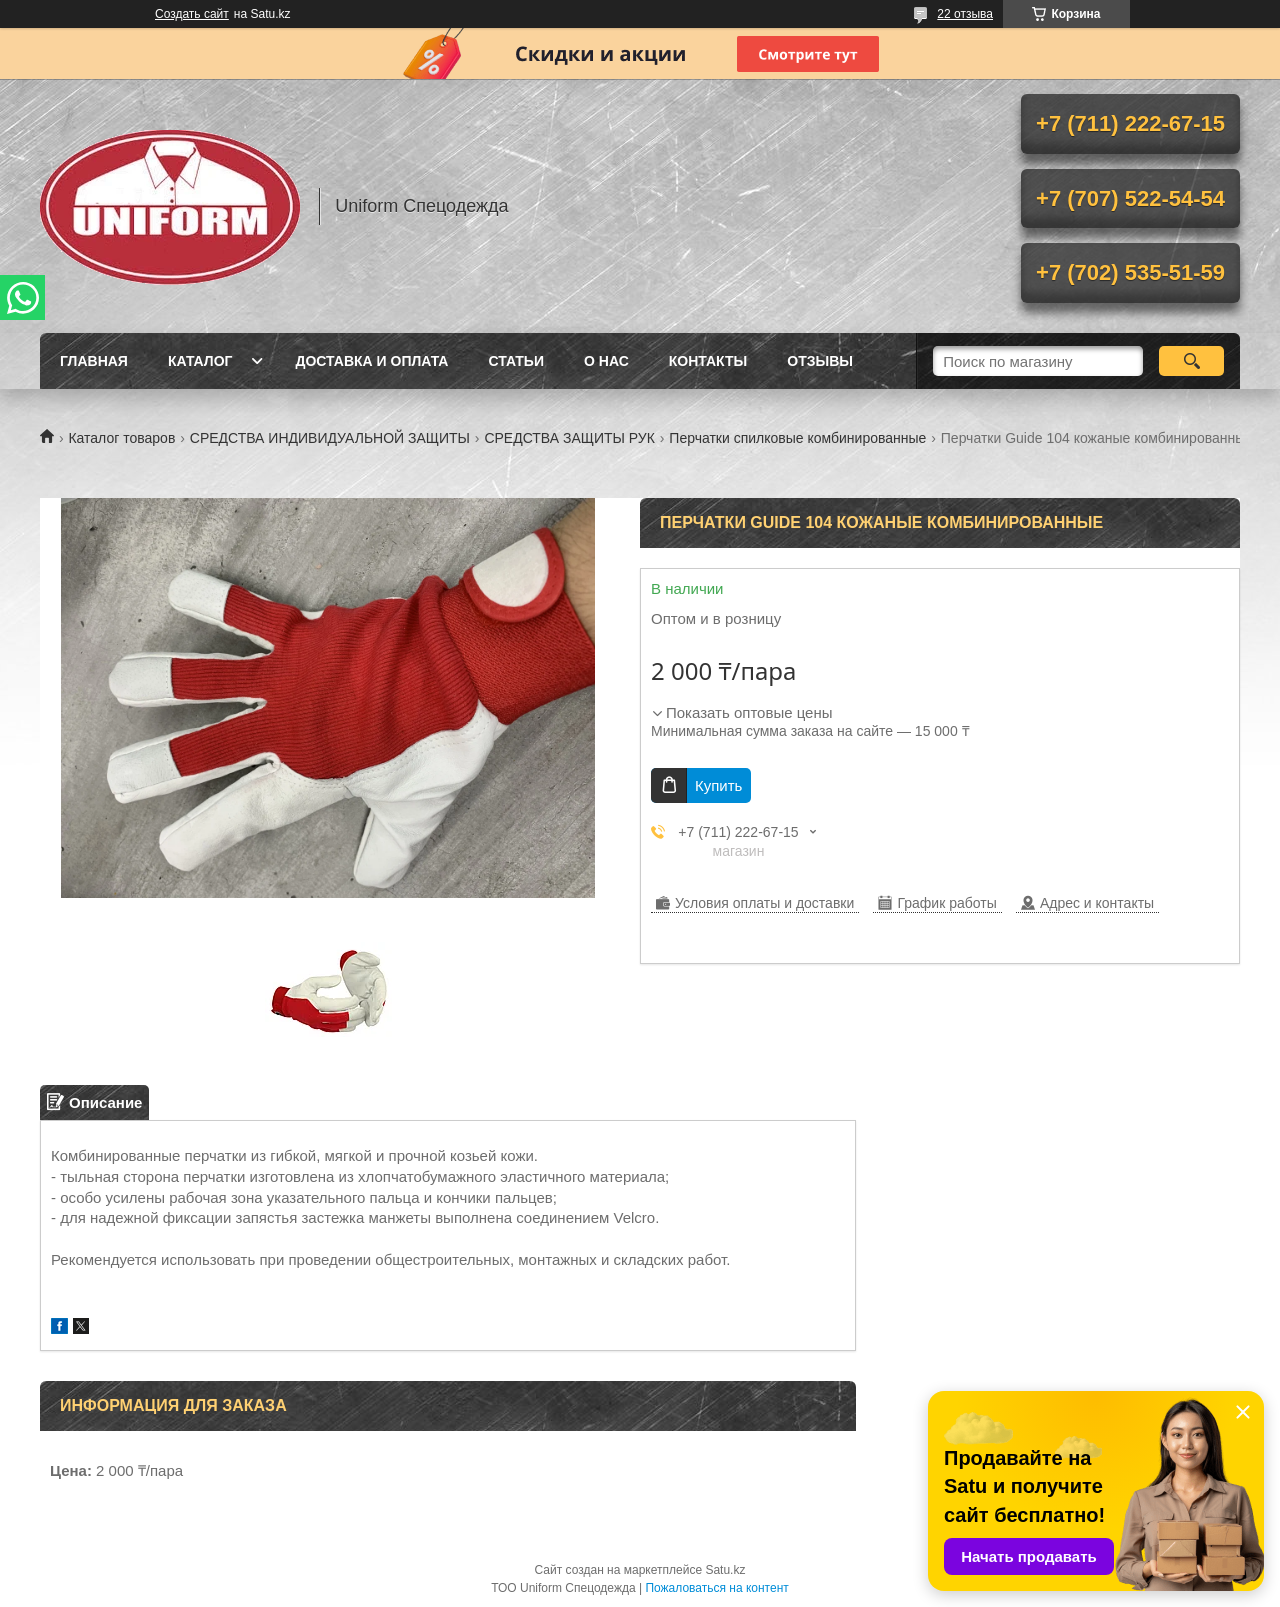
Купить (718, 785)
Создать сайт (192, 14)
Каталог (200, 361)
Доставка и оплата (371, 361)
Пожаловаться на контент (716, 1588)
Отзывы (820, 361)
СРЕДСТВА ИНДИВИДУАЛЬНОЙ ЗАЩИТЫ (330, 438)
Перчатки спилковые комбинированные (797, 438)
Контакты (708, 361)
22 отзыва (965, 14)
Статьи (516, 361)
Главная (94, 361)
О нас (606, 361)
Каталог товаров (121, 438)
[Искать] (1191, 361)
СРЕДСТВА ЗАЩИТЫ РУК (569, 438)
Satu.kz (725, 1570)
